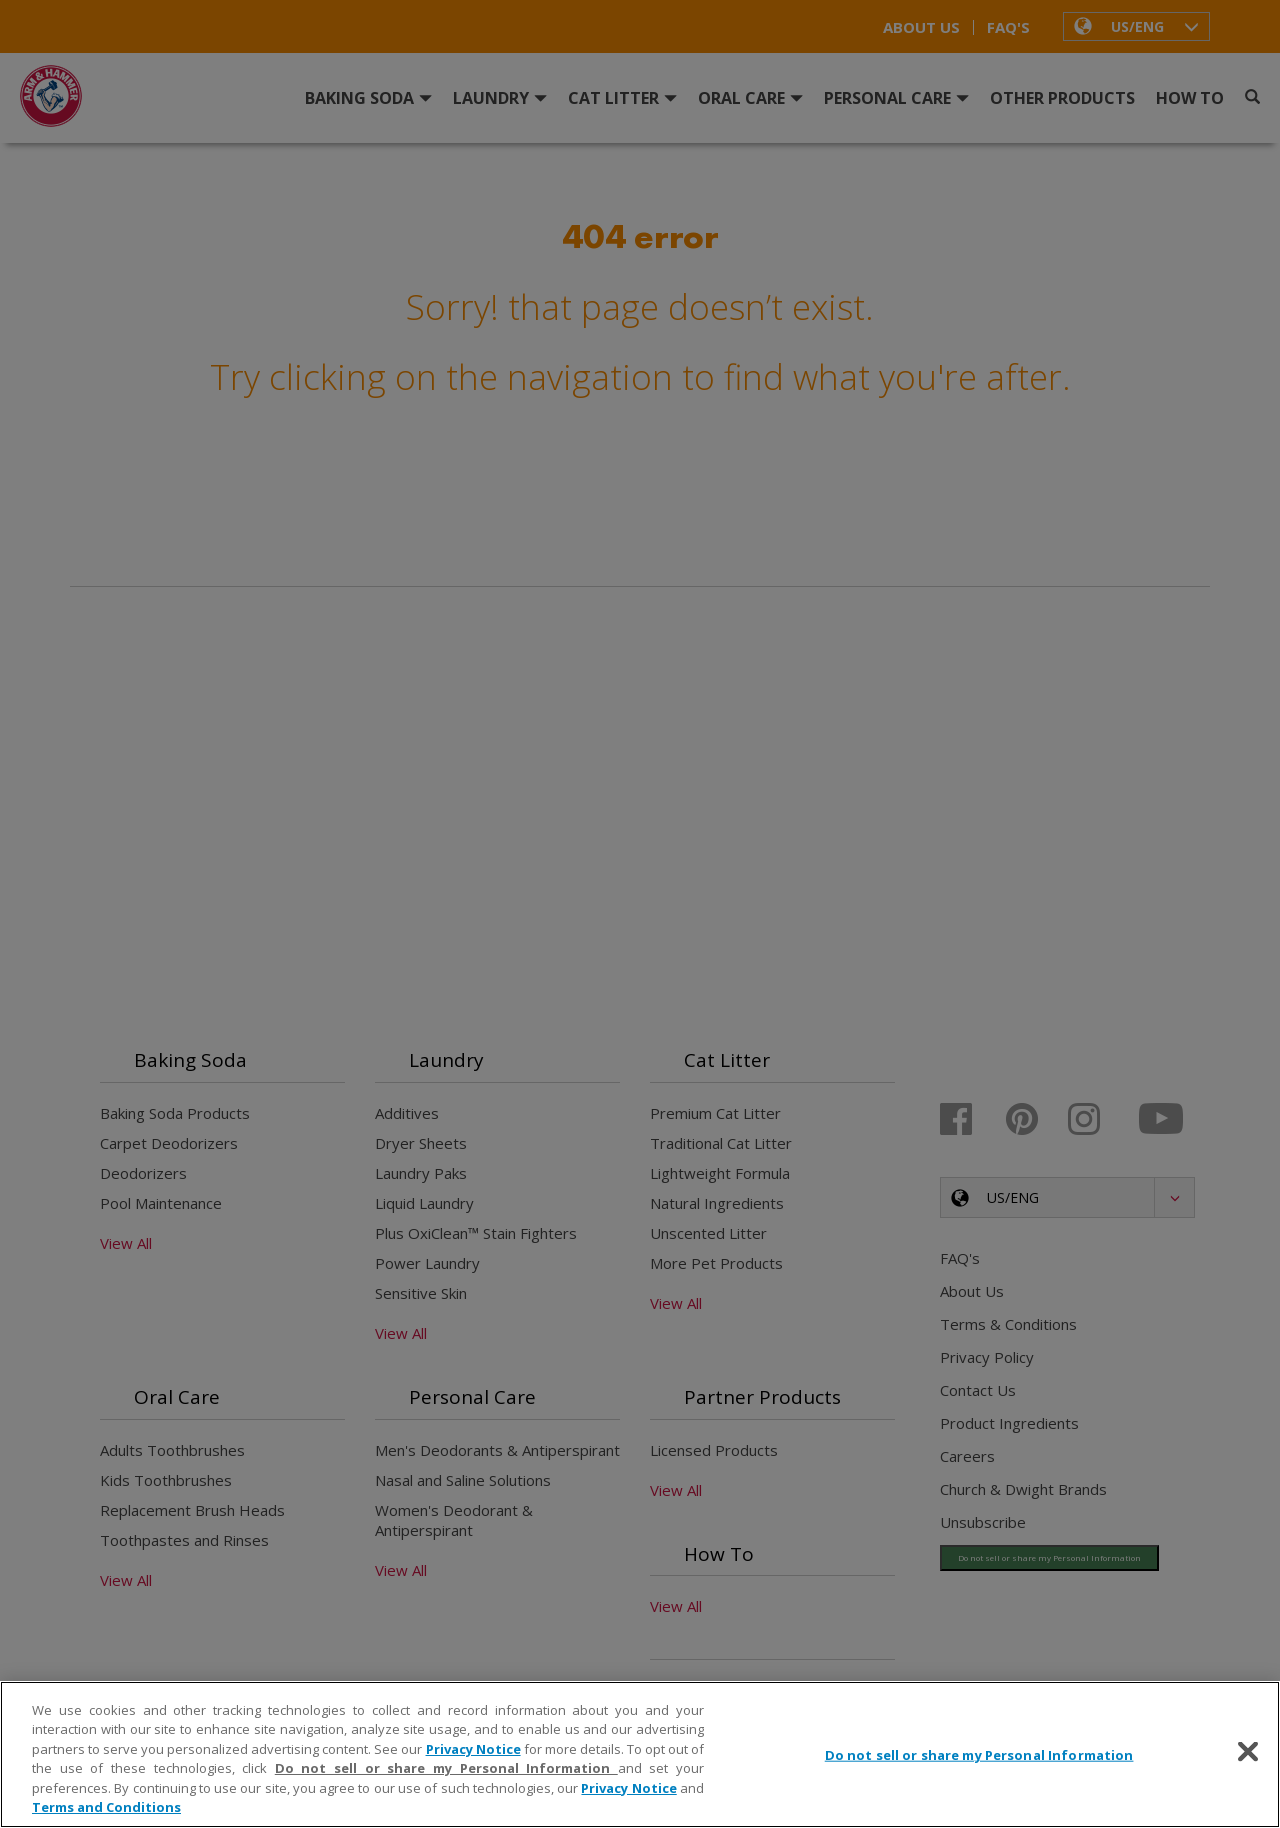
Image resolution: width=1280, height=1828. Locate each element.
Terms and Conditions (106, 1807)
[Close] (1248, 1752)
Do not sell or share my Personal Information (446, 1768)
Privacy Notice (473, 1749)
